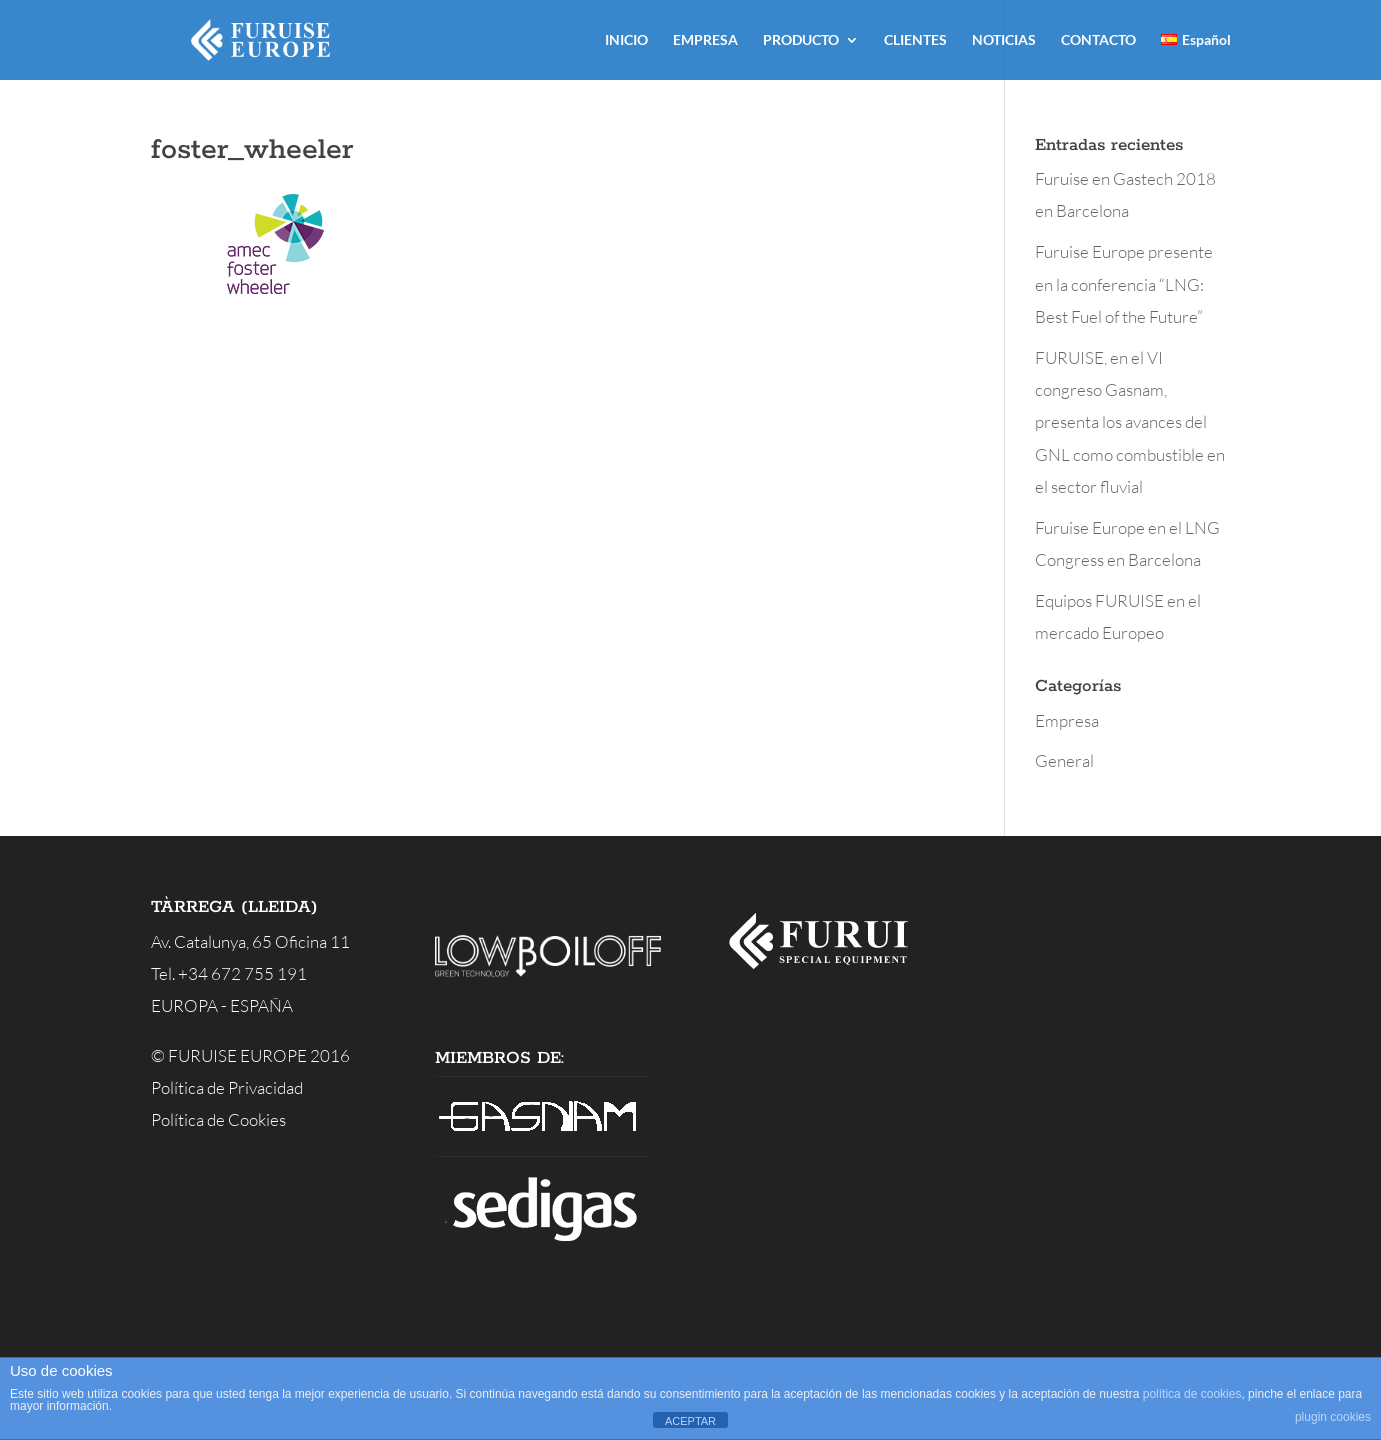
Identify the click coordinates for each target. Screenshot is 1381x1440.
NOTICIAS (1004, 40)
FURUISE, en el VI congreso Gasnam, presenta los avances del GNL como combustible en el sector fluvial (1130, 422)
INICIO (626, 40)
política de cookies (1192, 1394)
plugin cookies (1333, 1417)
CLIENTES (915, 40)
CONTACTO (1098, 40)
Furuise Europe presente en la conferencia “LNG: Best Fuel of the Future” (1124, 284)
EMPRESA (705, 40)
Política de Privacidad (227, 1087)
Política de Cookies (218, 1119)
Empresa (1067, 720)
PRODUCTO (801, 40)
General (1064, 760)
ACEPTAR (690, 1421)
